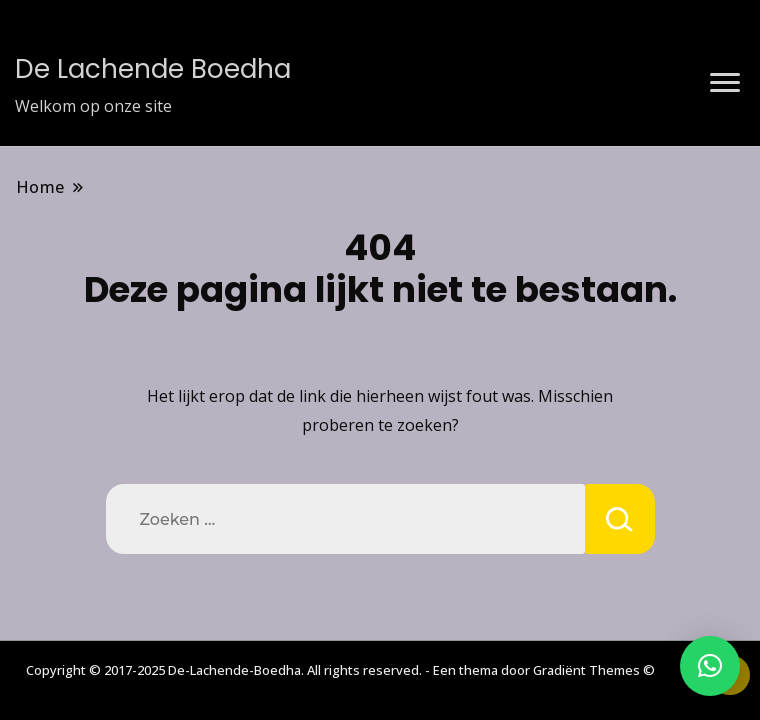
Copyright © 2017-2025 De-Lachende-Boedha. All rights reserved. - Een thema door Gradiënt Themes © (340, 670)
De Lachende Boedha (153, 69)
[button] (710, 666)
